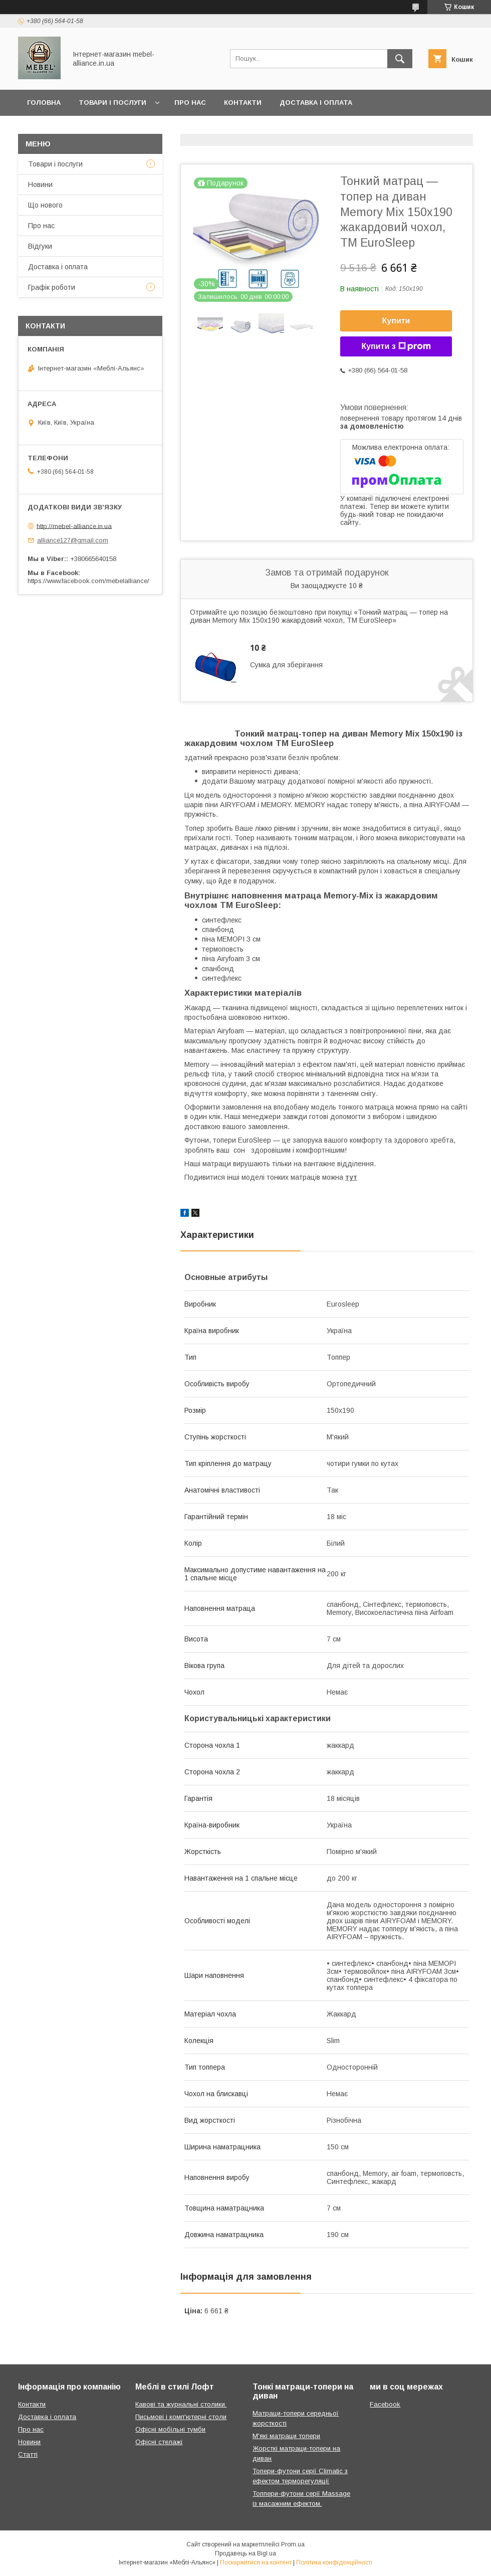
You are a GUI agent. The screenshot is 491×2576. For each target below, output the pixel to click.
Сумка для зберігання (286, 665)
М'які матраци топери (286, 2436)
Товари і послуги (112, 102)
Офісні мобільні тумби (170, 2429)
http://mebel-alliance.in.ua (74, 525)
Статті (28, 2454)
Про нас (190, 102)
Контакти (243, 102)
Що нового (45, 205)
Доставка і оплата (316, 102)
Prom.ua (293, 2544)
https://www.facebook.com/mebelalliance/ (88, 581)
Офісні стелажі (158, 2442)
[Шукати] (399, 58)
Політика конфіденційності (334, 2562)
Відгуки (40, 246)
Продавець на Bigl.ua (245, 2553)
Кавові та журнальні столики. (180, 2404)
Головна (44, 102)
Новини (40, 184)
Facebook (385, 2404)
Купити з (395, 346)
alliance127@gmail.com (72, 540)
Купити (396, 320)
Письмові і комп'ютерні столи (180, 2417)
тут (351, 1177)
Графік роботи (51, 287)
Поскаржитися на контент (256, 2562)
